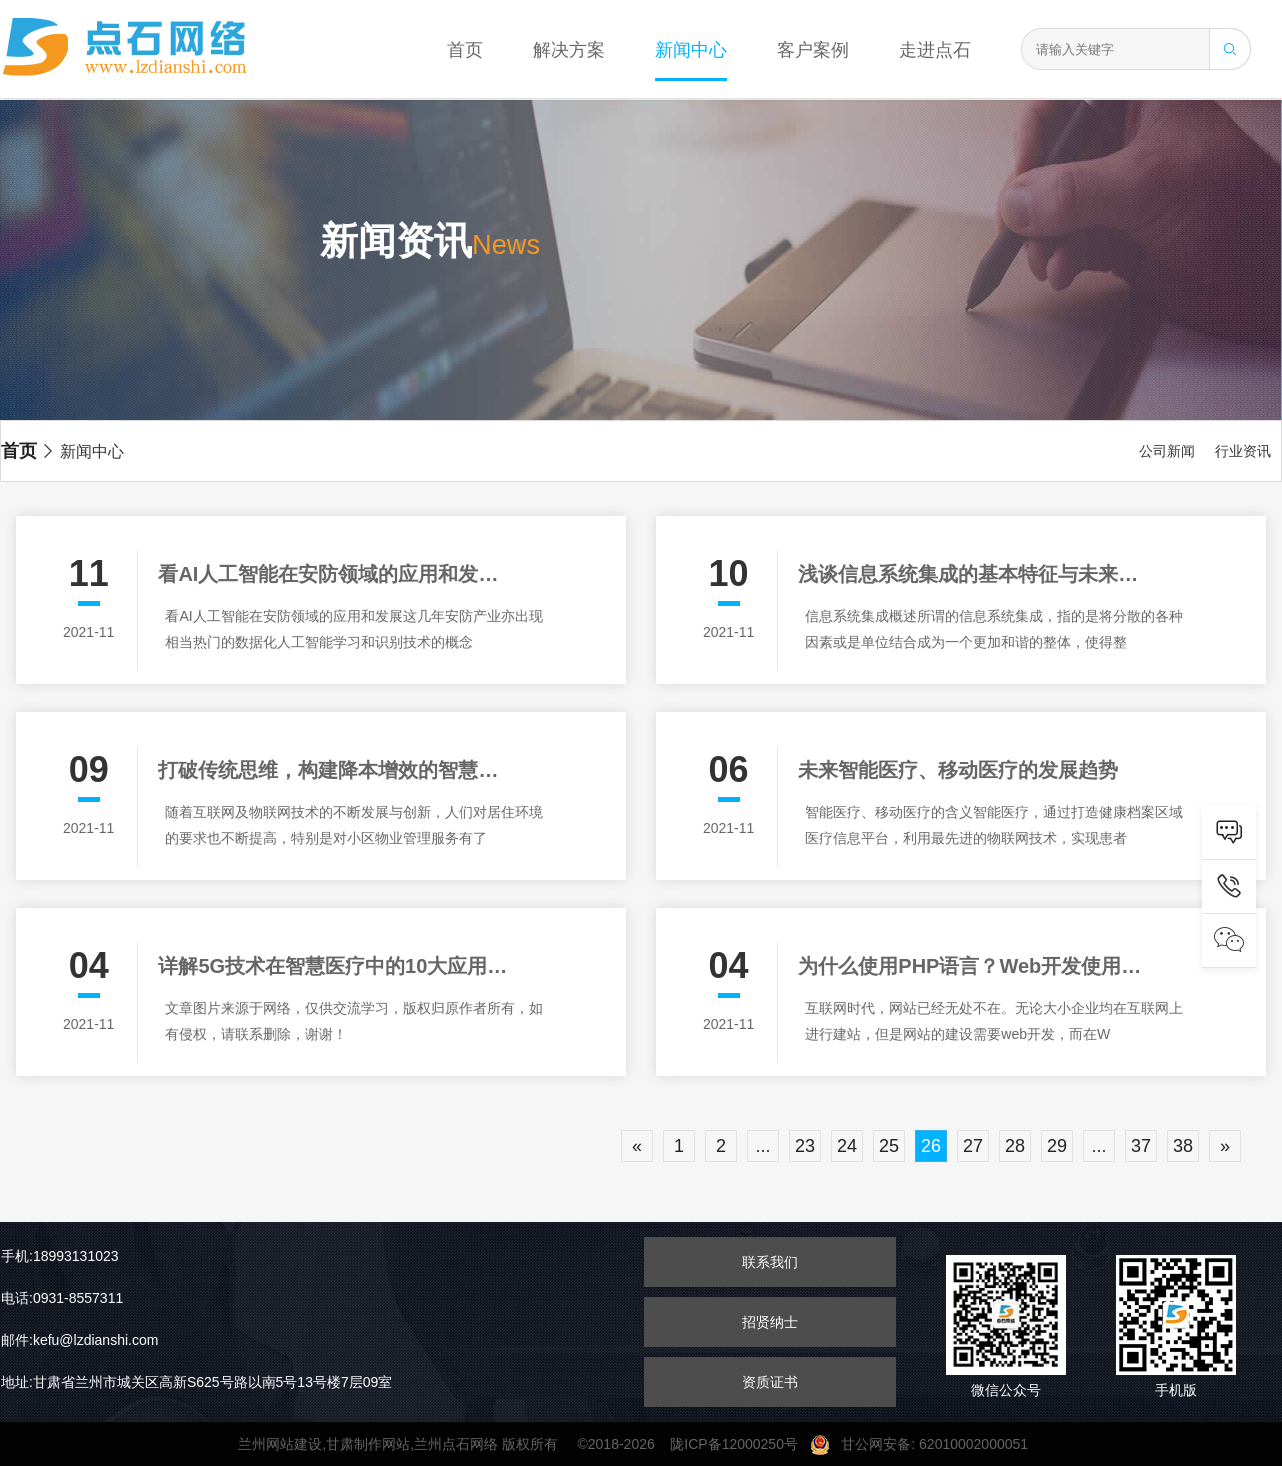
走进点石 (935, 50)
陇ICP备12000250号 (739, 1444)
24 (847, 1146)
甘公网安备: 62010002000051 (927, 1444)
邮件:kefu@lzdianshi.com (79, 1340)
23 (805, 1146)
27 (973, 1146)
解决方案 (569, 50)
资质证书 (770, 1382)
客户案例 (813, 50)
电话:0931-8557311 (62, 1298)
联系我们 (770, 1262)
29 (1057, 1146)
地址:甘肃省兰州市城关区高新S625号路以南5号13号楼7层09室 (196, 1382)
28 (1015, 1146)
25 (889, 1146)
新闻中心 (691, 50)
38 (1183, 1146)
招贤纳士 (770, 1322)
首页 (465, 50)
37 (1141, 1146)
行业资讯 (1243, 451)
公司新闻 (1167, 451)
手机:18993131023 (60, 1256)
